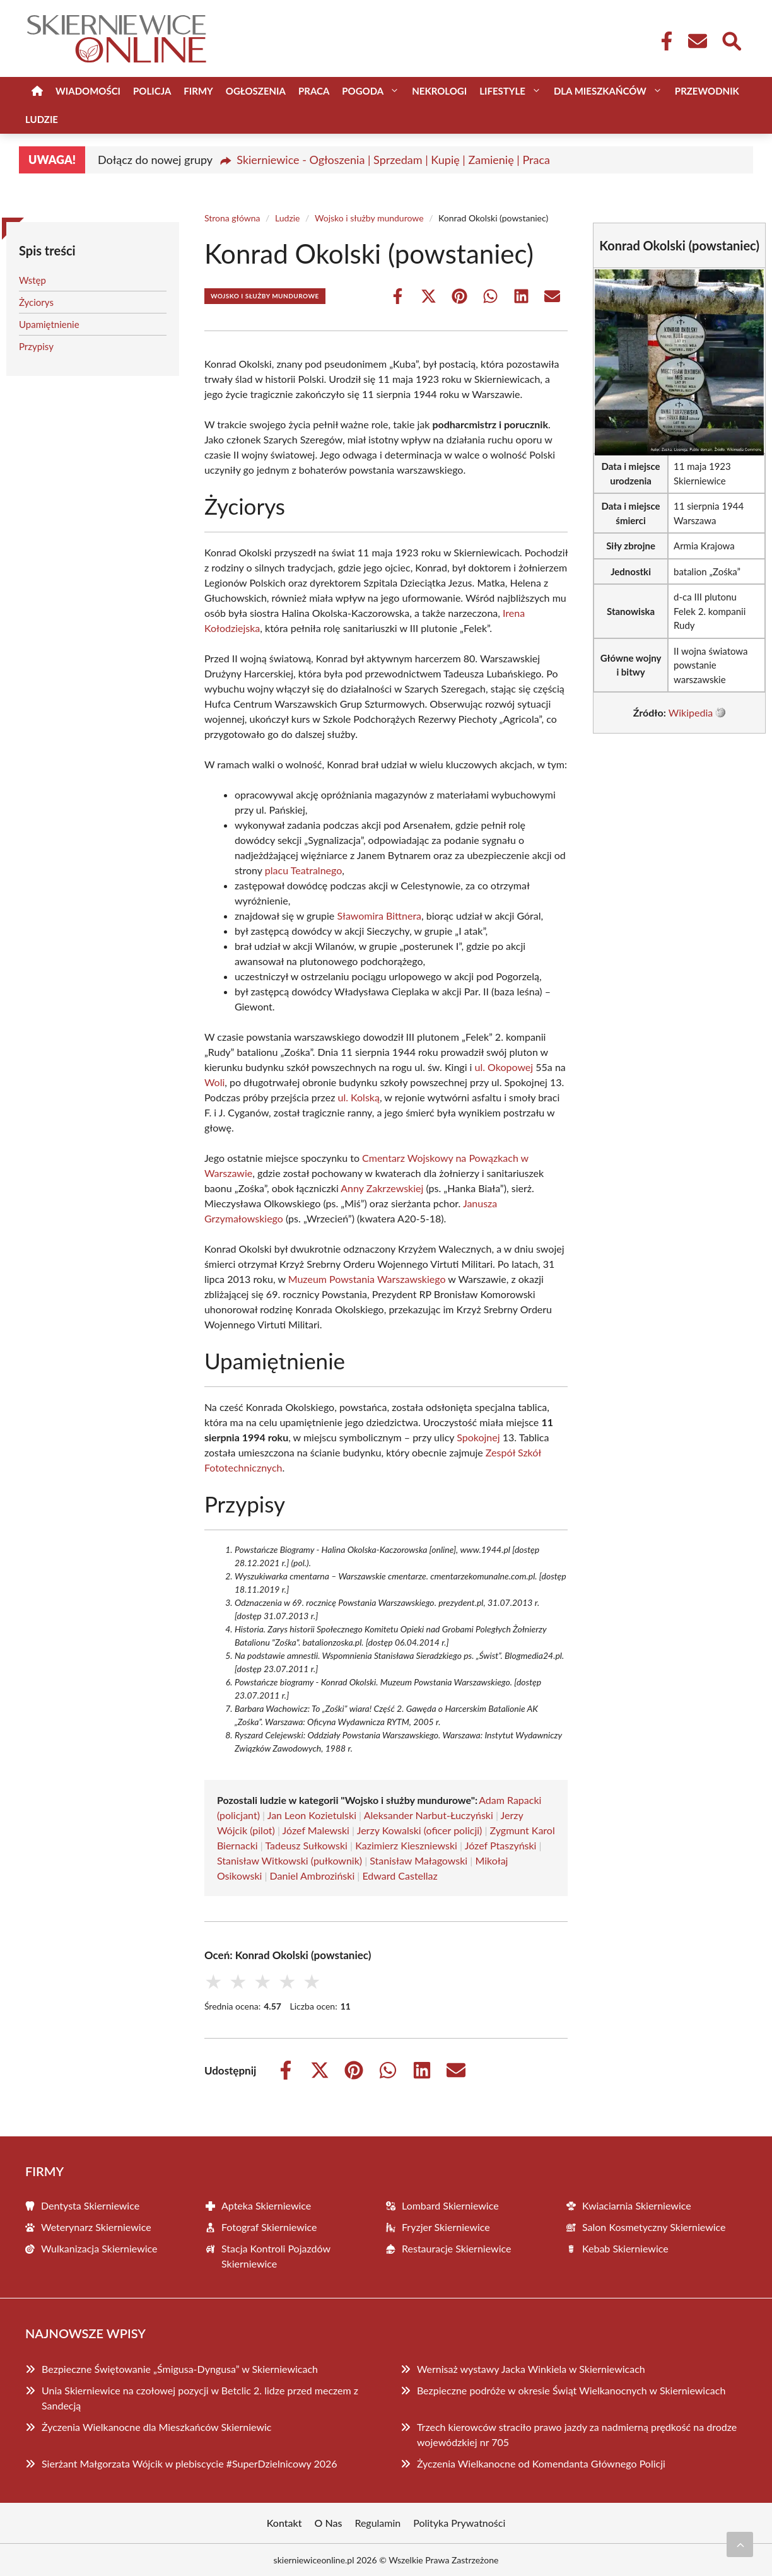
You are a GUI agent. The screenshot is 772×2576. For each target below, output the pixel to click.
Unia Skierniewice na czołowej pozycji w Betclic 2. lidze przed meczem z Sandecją (200, 2397)
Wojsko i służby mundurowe (369, 218)
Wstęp (32, 280)
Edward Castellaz (399, 1876)
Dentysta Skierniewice (90, 2205)
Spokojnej (478, 1437)
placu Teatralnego (303, 870)
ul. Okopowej (504, 1067)
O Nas (328, 2523)
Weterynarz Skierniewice (96, 2227)
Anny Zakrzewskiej (382, 1188)
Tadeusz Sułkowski (306, 1845)
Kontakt (284, 2523)
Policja (152, 91)
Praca (313, 91)
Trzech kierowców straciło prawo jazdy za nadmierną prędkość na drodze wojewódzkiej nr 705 (577, 2434)
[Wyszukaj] (731, 40)
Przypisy (36, 346)
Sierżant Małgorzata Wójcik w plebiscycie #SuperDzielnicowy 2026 (189, 2463)
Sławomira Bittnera (379, 916)
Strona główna (232, 218)
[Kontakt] (697, 41)
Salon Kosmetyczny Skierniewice (654, 2227)
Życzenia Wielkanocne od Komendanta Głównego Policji (541, 2463)
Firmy (198, 91)
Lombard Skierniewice (450, 2205)
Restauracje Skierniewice (456, 2248)
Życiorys (36, 302)
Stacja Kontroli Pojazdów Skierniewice (275, 2255)
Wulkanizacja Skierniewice (99, 2248)
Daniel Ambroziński (312, 1876)
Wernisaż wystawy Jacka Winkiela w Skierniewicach (531, 2369)
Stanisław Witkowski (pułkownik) (289, 1860)
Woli (214, 1082)
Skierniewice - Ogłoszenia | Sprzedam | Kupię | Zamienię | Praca (393, 160)
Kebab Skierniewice (625, 2248)
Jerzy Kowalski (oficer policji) (419, 1830)
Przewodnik (707, 91)
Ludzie (41, 119)
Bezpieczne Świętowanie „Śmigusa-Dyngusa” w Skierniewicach (180, 2369)
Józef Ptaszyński (501, 1845)
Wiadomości (88, 91)
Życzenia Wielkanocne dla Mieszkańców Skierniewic (156, 2427)
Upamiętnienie (49, 324)
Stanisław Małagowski (418, 1860)
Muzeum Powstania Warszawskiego (367, 1279)
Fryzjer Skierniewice (446, 2227)
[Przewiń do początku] (740, 2544)
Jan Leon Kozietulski (311, 1815)
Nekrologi (439, 91)
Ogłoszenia (256, 91)
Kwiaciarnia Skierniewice (636, 2205)
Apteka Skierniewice (266, 2205)
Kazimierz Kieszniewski (406, 1845)
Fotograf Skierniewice (269, 2227)
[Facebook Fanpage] (663, 41)
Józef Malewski (316, 1830)
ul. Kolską (358, 1097)
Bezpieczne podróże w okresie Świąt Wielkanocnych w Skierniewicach (571, 2390)
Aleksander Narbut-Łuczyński (428, 1815)
